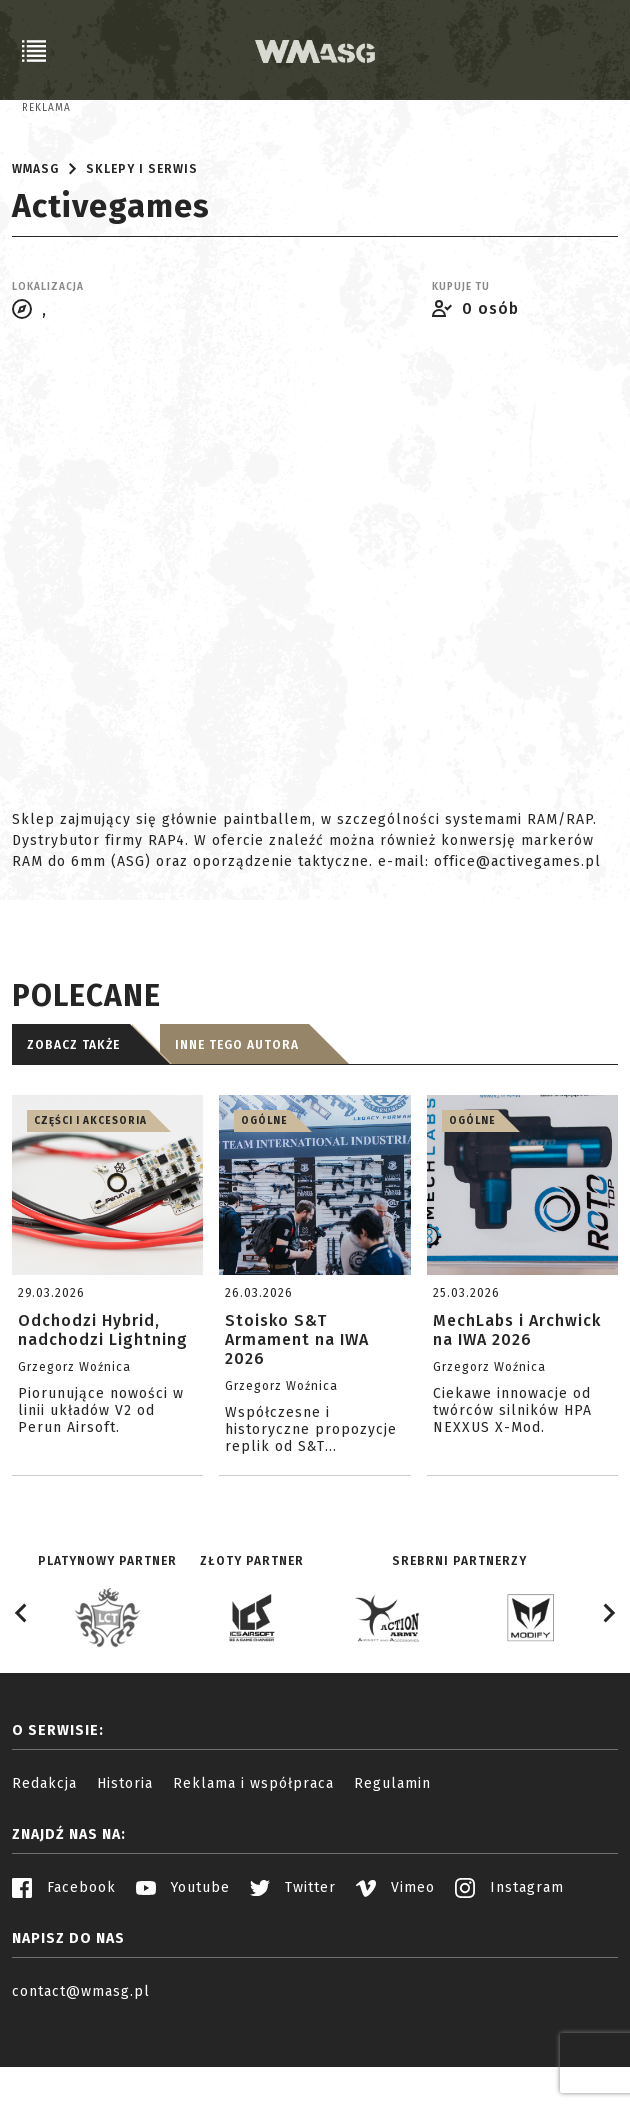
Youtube (183, 1962)
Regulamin (392, 1858)
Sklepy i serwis (142, 244)
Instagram (509, 1962)
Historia (125, 1858)
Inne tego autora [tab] (237, 1120)
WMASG (35, 244)
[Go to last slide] (22, 1688)
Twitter (293, 1962)
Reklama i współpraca (253, 1858)
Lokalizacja (48, 362)
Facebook (64, 1962)
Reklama (46, 108)
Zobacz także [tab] (73, 1120)
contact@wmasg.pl (81, 2066)
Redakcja (44, 1858)
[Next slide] (608, 1688)
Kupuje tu (461, 362)
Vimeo (395, 1962)
